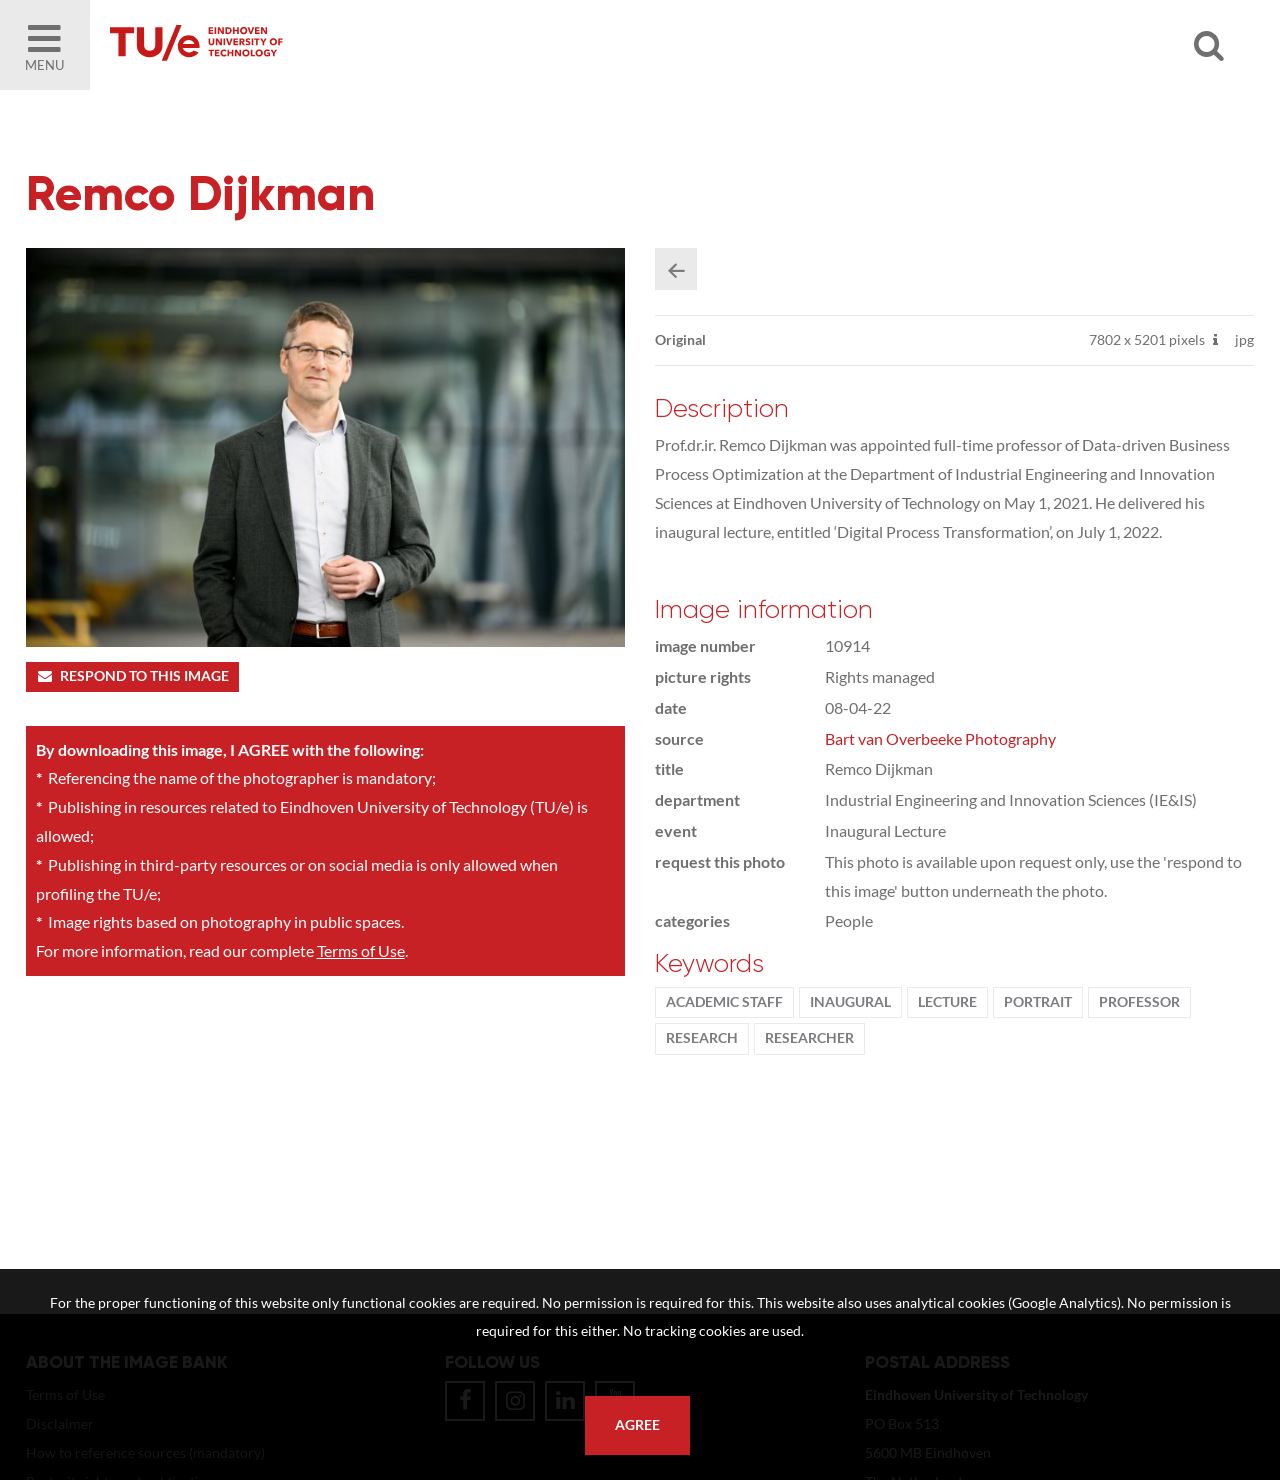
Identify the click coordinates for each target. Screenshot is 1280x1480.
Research (702, 1038)
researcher (809, 1038)
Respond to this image (132, 676)
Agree (637, 1425)
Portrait (1038, 1002)
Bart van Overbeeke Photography (940, 738)
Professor (1139, 1002)
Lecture (947, 1002)
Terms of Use (361, 950)
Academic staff (724, 1002)
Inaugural (850, 1002)
